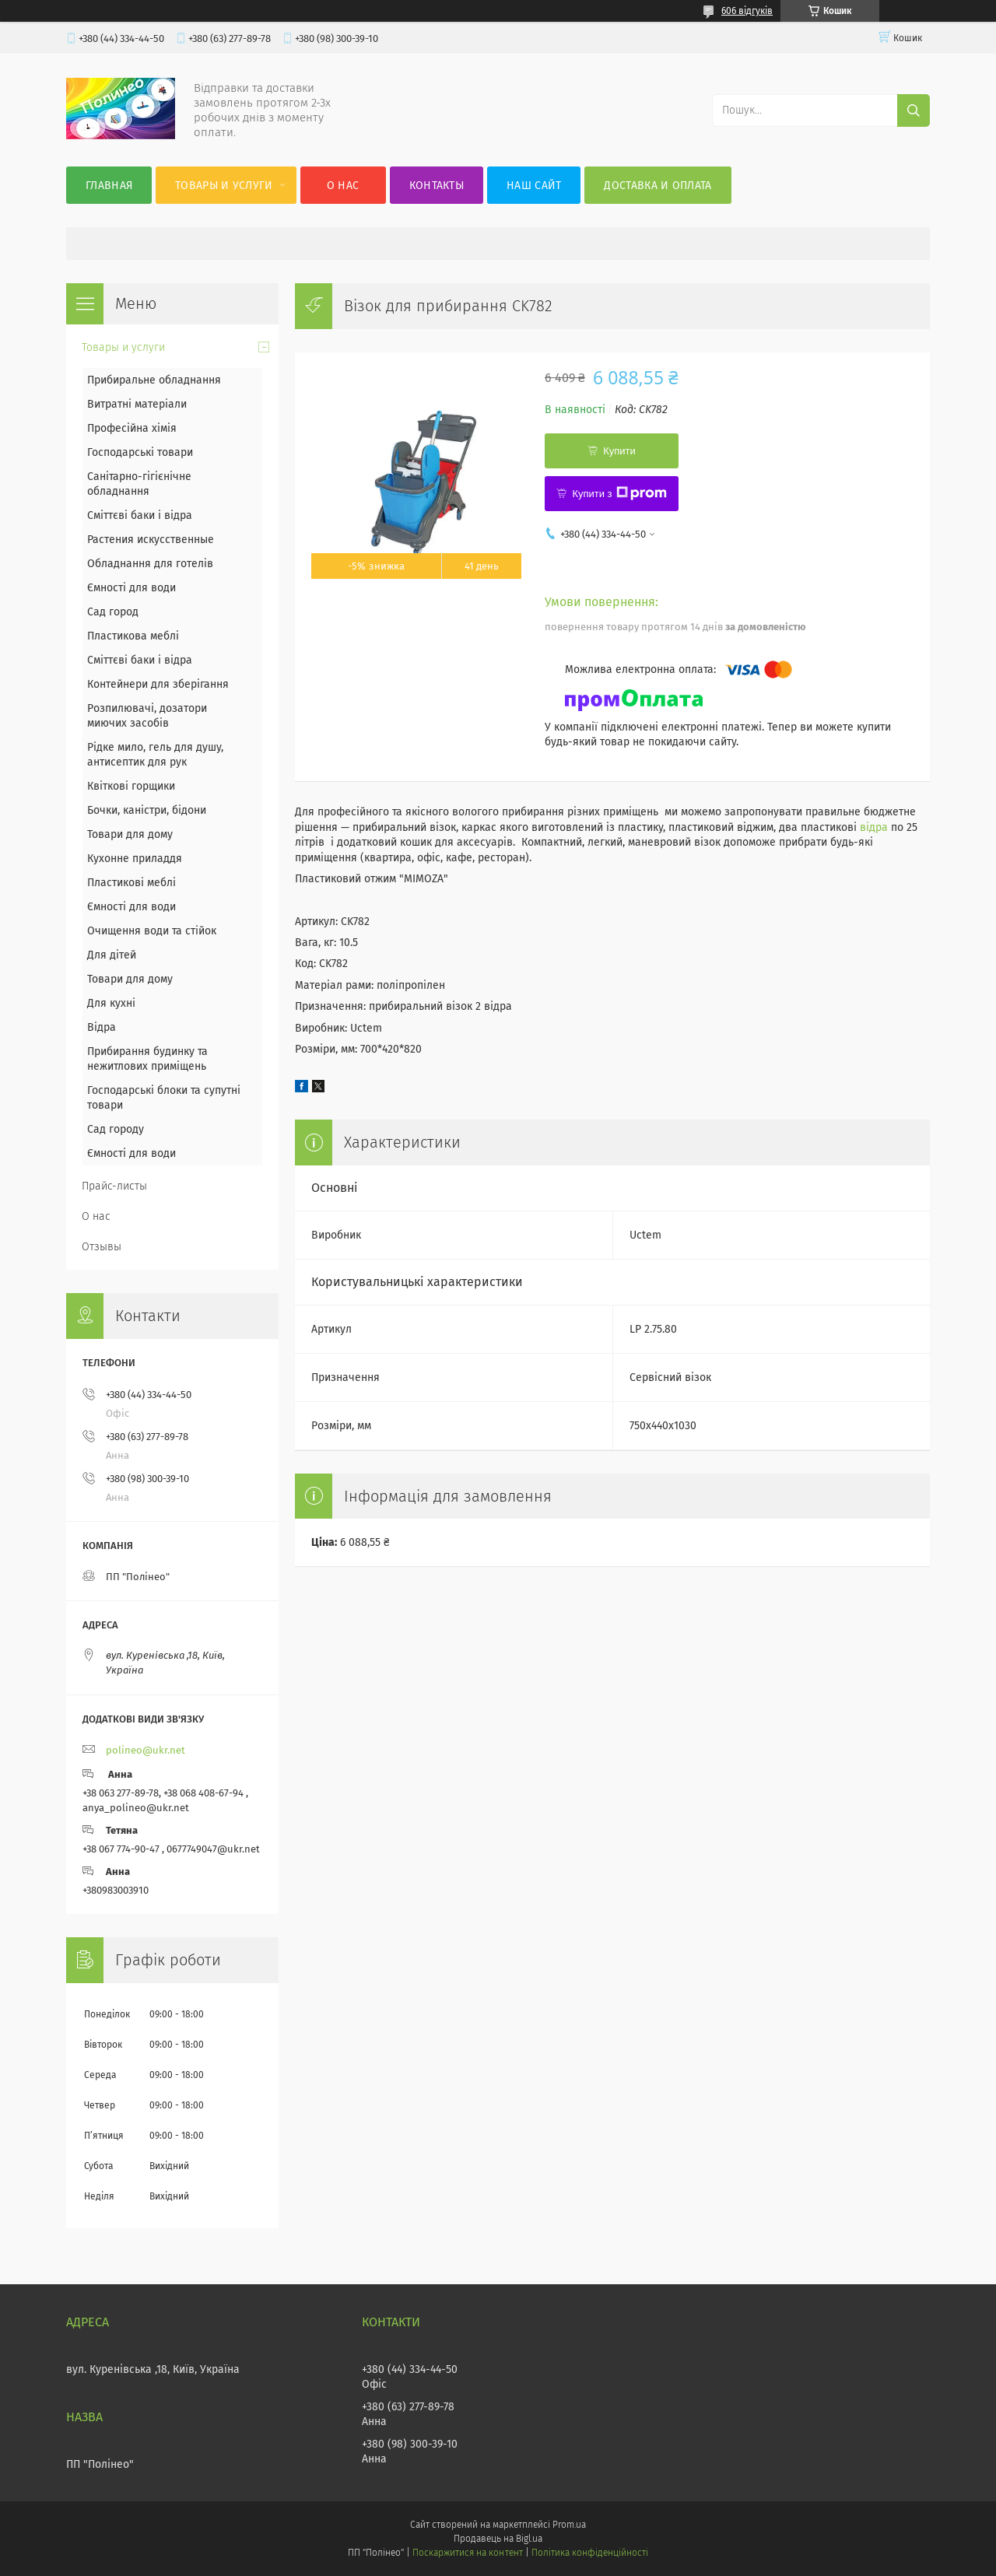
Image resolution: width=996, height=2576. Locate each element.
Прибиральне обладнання (154, 380)
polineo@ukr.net (145, 1750)
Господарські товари (140, 452)
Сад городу (115, 1129)
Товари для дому (130, 834)
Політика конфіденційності (589, 2552)
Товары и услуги (224, 185)
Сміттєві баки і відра (139, 515)
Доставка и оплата (657, 185)
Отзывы (101, 1246)
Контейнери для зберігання (158, 684)
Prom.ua (569, 2524)
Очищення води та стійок (151, 931)
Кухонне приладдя (134, 858)
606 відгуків (747, 10)
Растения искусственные (150, 539)
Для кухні (111, 1003)
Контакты (436, 185)
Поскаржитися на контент (467, 2552)
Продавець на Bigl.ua (498, 2538)
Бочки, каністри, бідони (146, 810)
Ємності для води (131, 587)
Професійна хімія (132, 428)
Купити (619, 451)
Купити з (619, 493)
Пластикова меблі (133, 636)
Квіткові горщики (131, 786)
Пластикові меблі (131, 882)
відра (874, 827)
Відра (101, 1027)
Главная (109, 185)
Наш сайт (534, 185)
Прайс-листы (114, 1186)
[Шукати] (913, 110)
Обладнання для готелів (150, 563)
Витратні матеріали (137, 404)
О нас (343, 185)
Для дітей (111, 955)
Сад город (113, 612)
